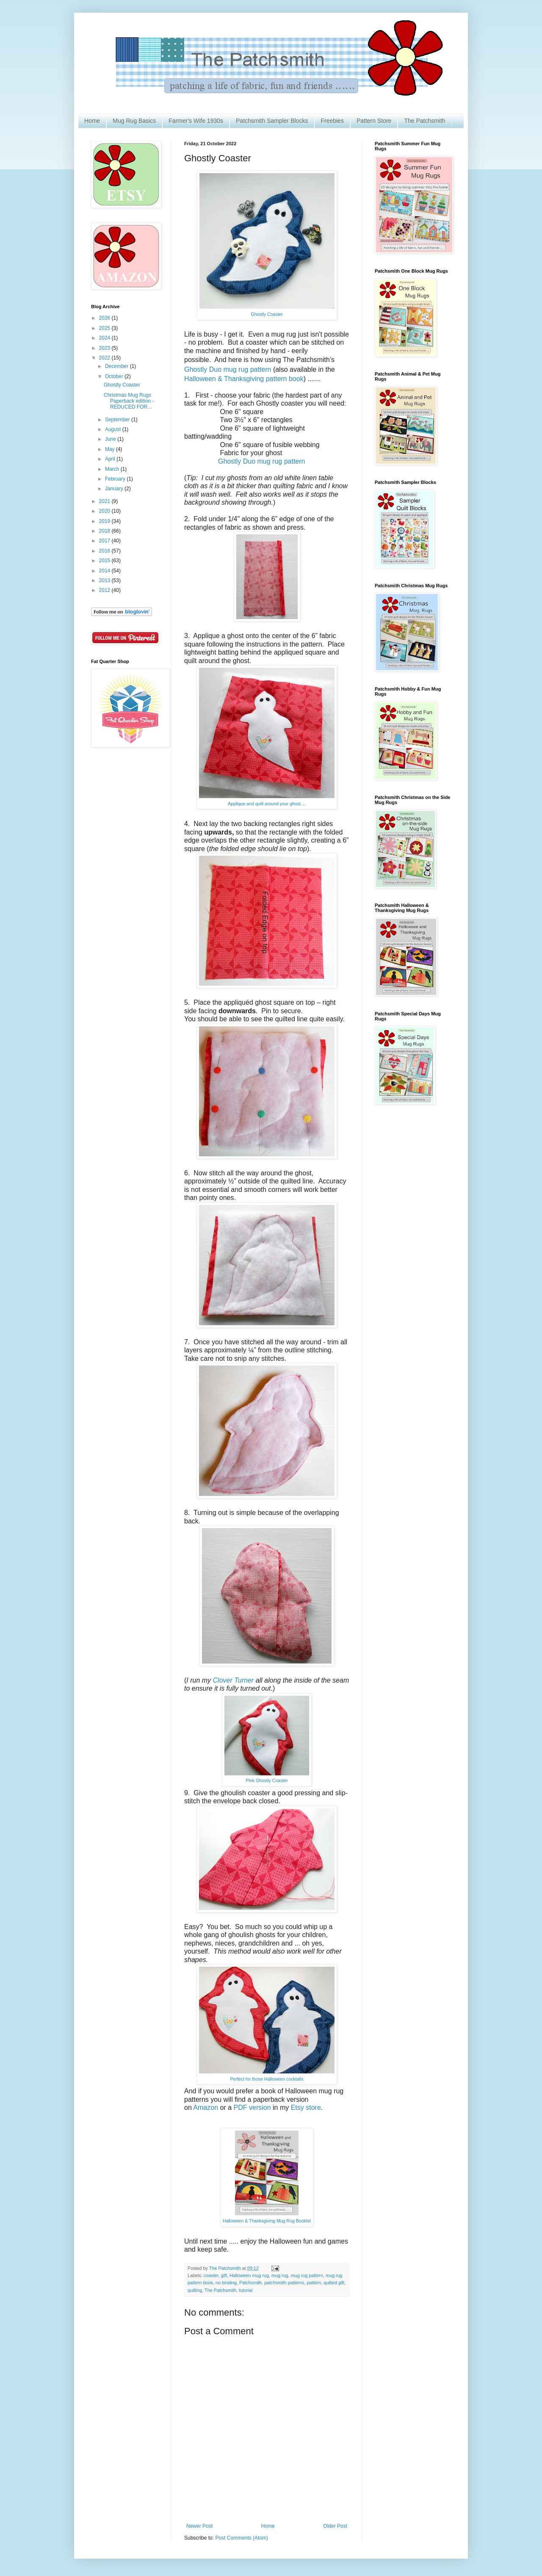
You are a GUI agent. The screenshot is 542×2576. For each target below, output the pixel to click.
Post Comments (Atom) (241, 2538)
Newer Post (199, 2526)
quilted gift (334, 2282)
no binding (226, 2282)
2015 (105, 561)
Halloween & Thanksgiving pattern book (244, 378)
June (111, 439)
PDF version (252, 2107)
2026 (105, 318)
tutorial (245, 2290)
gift (224, 2275)
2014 (105, 571)
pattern (314, 2282)
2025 (105, 328)
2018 (105, 531)
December (117, 366)
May (110, 449)
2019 (105, 521)
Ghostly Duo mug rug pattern (227, 369)
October (114, 376)
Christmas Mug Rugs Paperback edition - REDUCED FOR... (129, 401)
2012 (105, 590)
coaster (211, 2275)
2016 (105, 551)
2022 (105, 358)
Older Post (335, 2526)
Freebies (332, 120)
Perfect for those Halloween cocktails (267, 2078)
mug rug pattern (307, 2275)
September (118, 420)
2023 (105, 348)
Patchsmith (250, 2282)
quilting (195, 2290)
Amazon (205, 2107)
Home (92, 120)
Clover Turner (233, 1680)
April (110, 459)
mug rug (279, 2275)
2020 (105, 511)
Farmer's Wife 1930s (196, 120)
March (113, 469)
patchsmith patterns (284, 2282)
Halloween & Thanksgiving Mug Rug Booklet (267, 2220)
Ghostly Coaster (267, 314)
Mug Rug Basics (134, 120)
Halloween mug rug (249, 2275)
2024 (105, 338)
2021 (105, 501)
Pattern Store (374, 120)
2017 (105, 541)
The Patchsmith (424, 120)
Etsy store (305, 2107)
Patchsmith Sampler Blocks (272, 120)
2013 (105, 580)
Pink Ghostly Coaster (267, 1780)
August (113, 429)
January (114, 489)
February (116, 479)
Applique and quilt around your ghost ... (267, 803)
